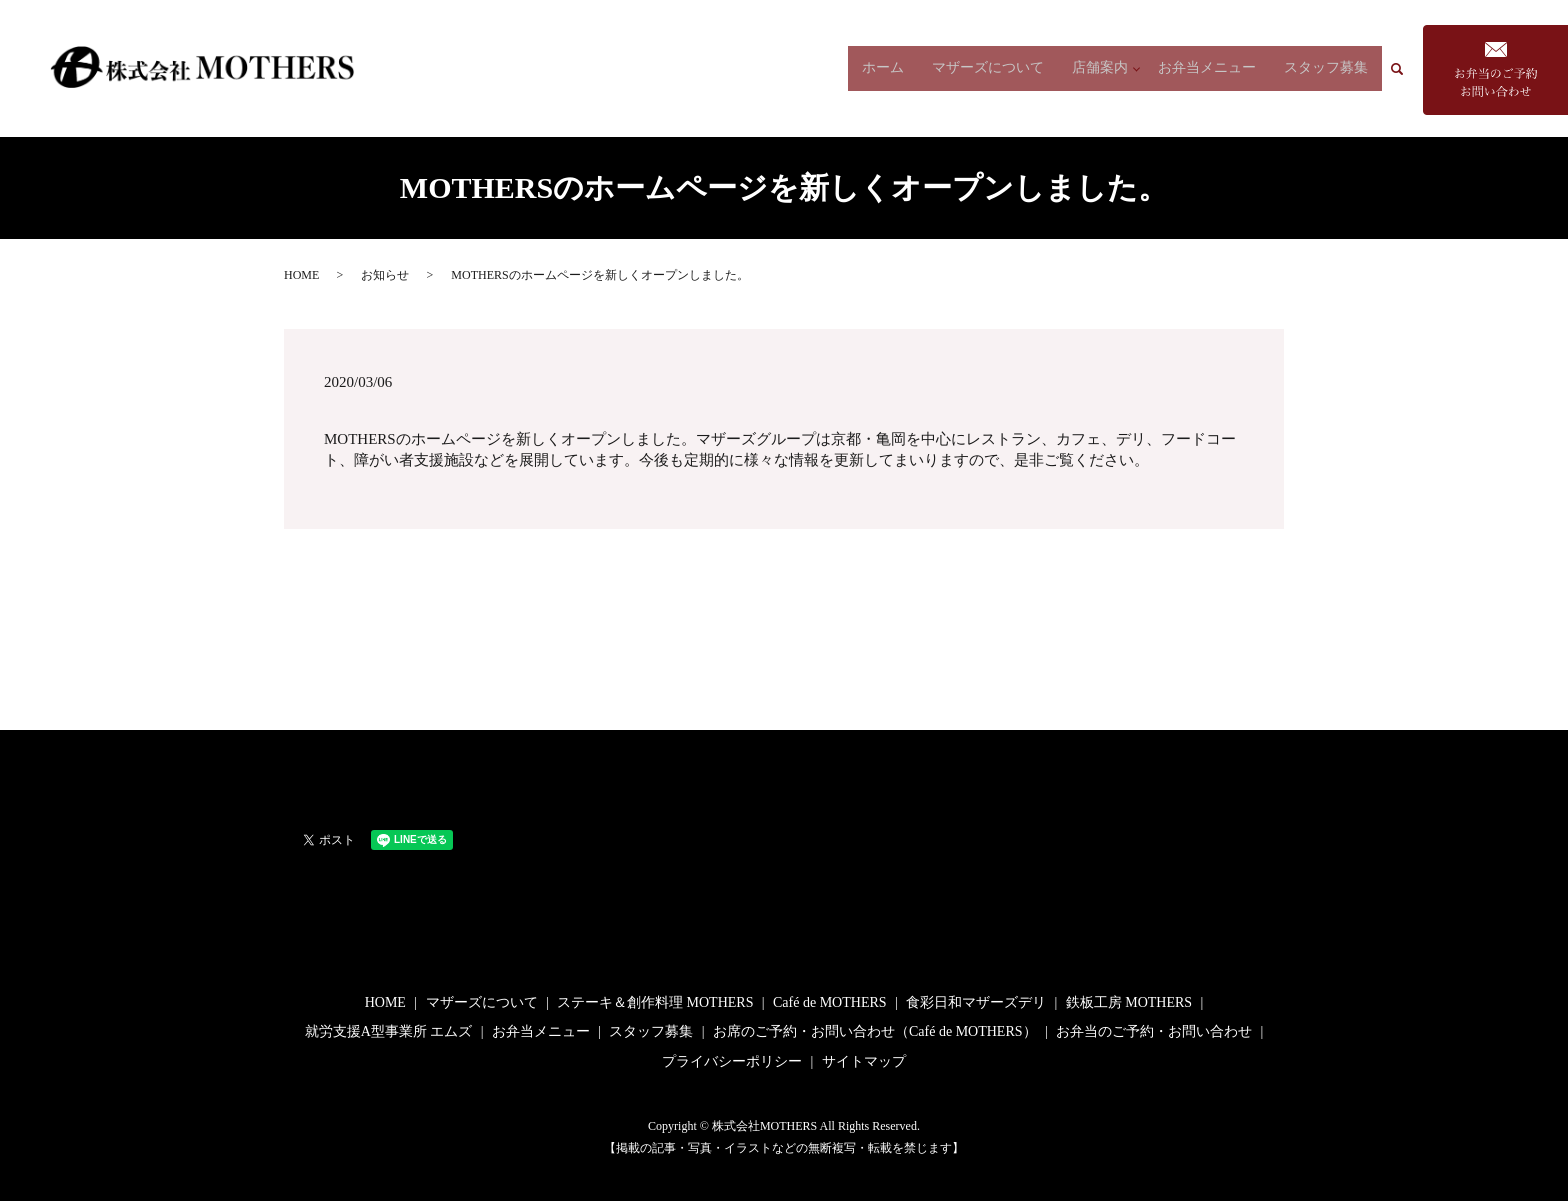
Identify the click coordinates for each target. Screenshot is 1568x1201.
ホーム (878, 68)
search (1405, 68)
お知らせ (385, 275)
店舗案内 (1095, 68)
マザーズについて (983, 68)
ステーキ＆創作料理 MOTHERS (655, 1002)
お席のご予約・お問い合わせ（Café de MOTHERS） (875, 1031)
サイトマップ (864, 1061)
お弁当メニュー (1207, 68)
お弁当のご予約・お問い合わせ (1154, 1031)
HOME (301, 275)
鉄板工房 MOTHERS (1129, 1002)
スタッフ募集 (1326, 68)
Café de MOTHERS (830, 1002)
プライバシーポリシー (732, 1061)
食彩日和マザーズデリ (976, 1002)
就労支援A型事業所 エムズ (389, 1031)
